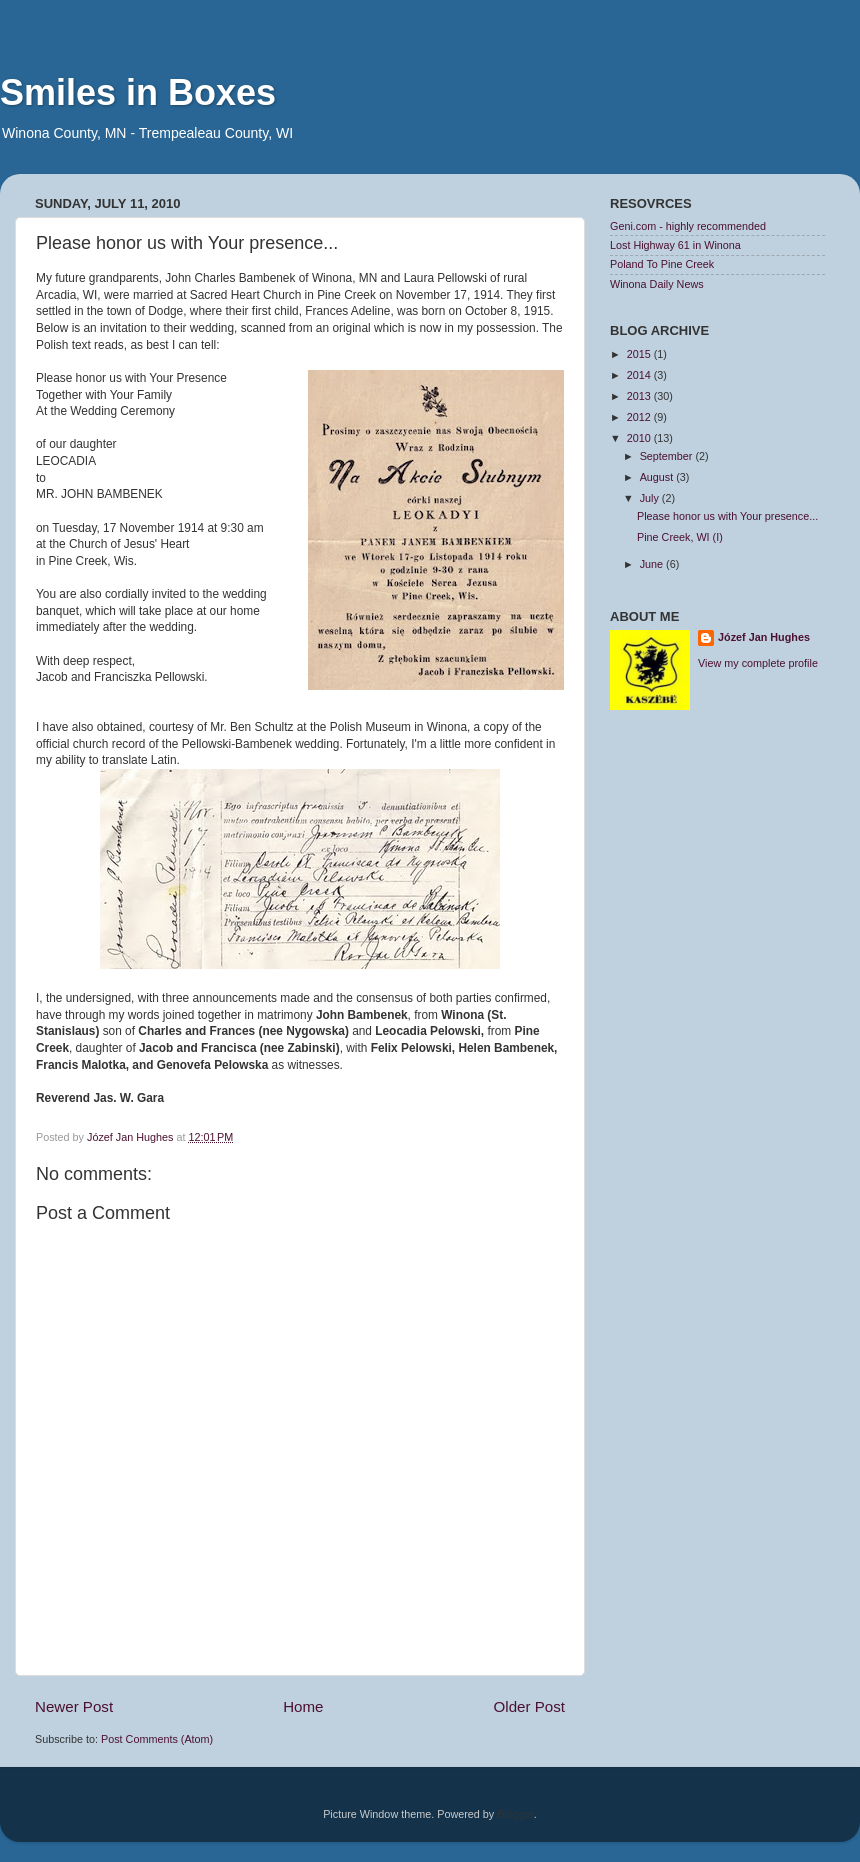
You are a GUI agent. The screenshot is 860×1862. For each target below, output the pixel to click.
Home (303, 1706)
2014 (640, 375)
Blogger (515, 1814)
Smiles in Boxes (138, 92)
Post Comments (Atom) (157, 1739)
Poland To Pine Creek (662, 264)
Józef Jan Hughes (764, 637)
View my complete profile (758, 663)
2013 (640, 396)
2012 (640, 417)
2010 (640, 438)
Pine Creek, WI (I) (680, 537)
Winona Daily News (657, 284)
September (668, 456)
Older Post (529, 1706)
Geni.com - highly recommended (688, 226)
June (653, 564)
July (651, 498)
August (658, 477)
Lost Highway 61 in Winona (675, 245)
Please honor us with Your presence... (727, 516)
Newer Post (74, 1706)
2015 (640, 354)
